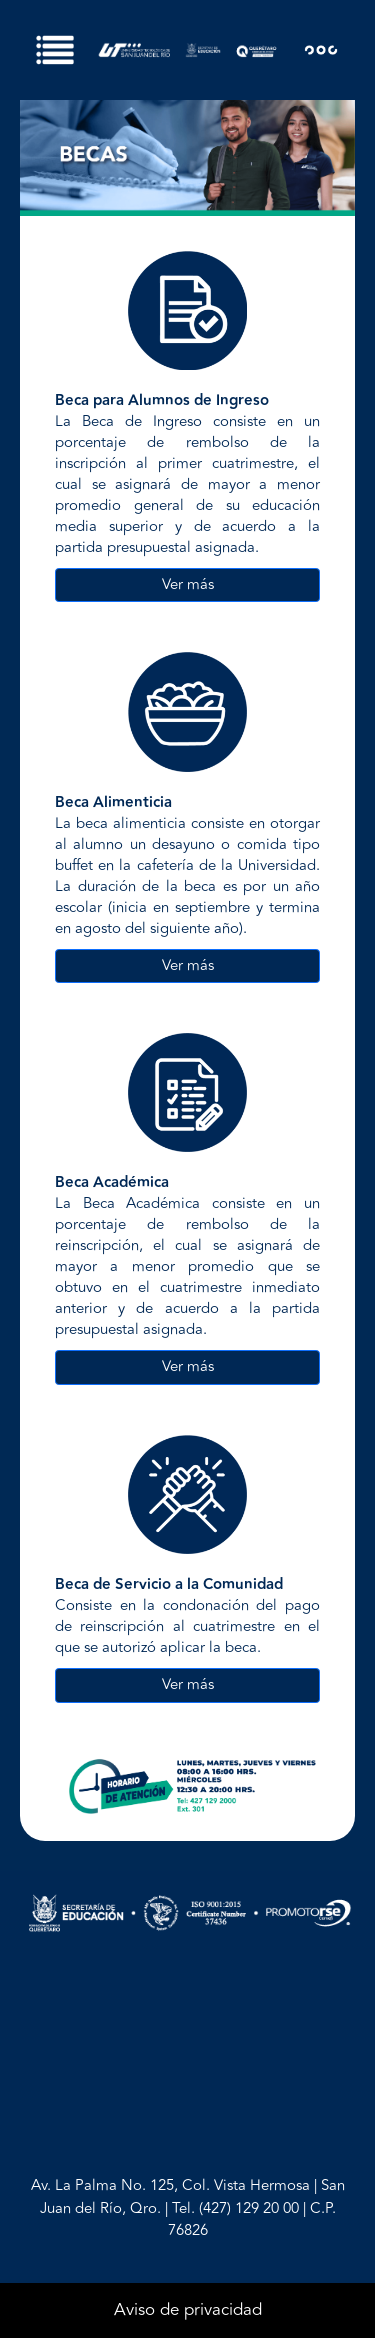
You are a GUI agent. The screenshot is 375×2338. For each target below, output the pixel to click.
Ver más (188, 584)
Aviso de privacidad (188, 2310)
